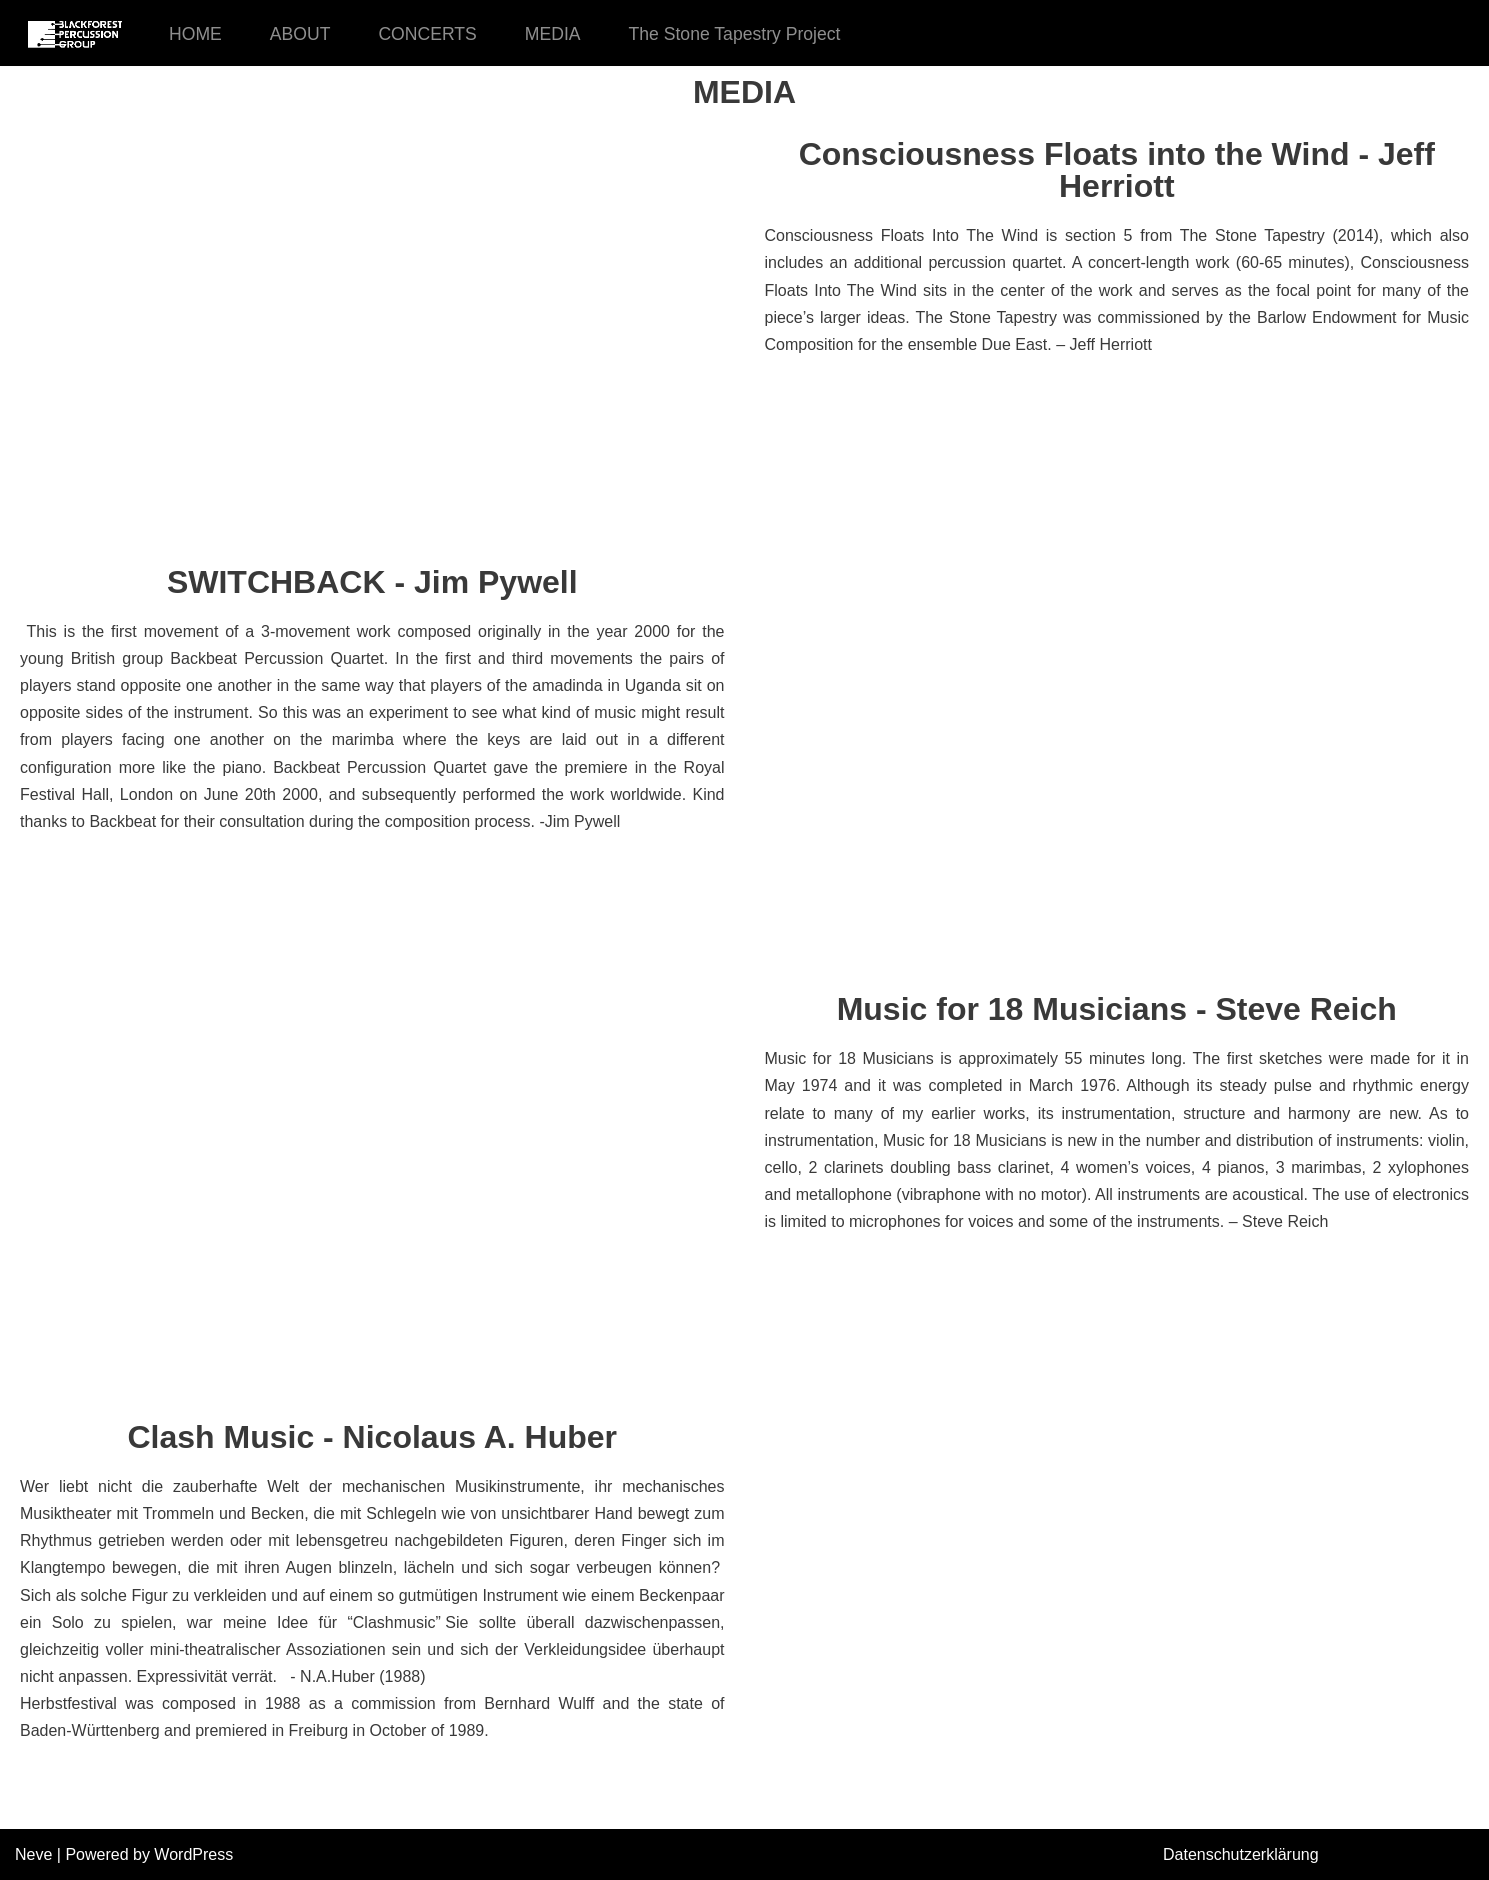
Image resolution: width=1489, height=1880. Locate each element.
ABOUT (300, 34)
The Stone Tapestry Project (735, 34)
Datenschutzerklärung (1241, 1854)
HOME (195, 34)
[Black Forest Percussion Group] (75, 33)
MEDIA (553, 34)
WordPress (193, 1854)
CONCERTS (427, 34)
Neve (33, 1854)
